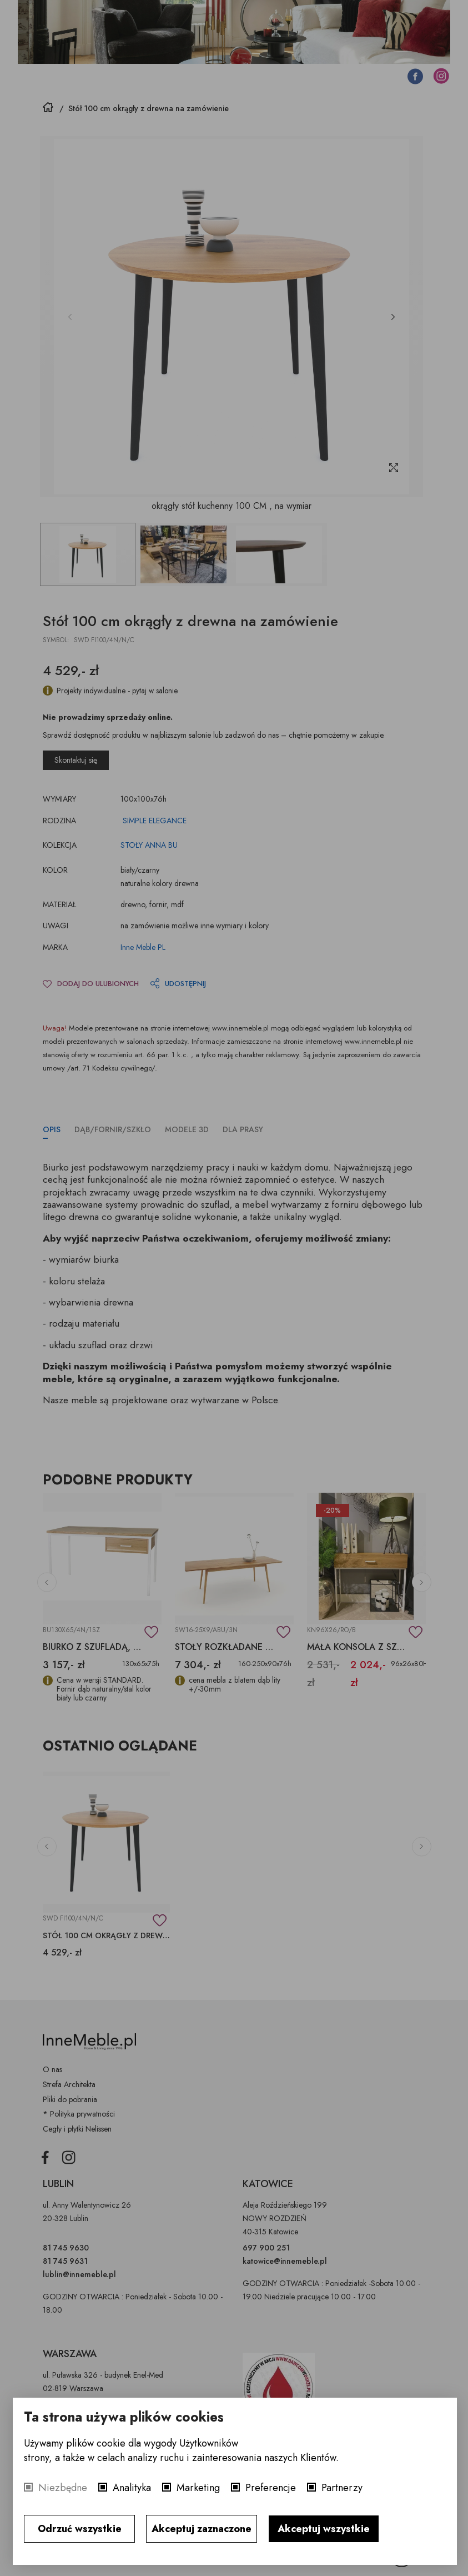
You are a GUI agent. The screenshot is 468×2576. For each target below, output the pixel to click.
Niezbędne (62, 2487)
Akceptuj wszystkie (324, 2529)
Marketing (198, 2487)
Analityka (132, 2487)
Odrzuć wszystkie (80, 2529)
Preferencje (270, 2487)
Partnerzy (342, 2487)
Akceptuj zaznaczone (201, 2529)
